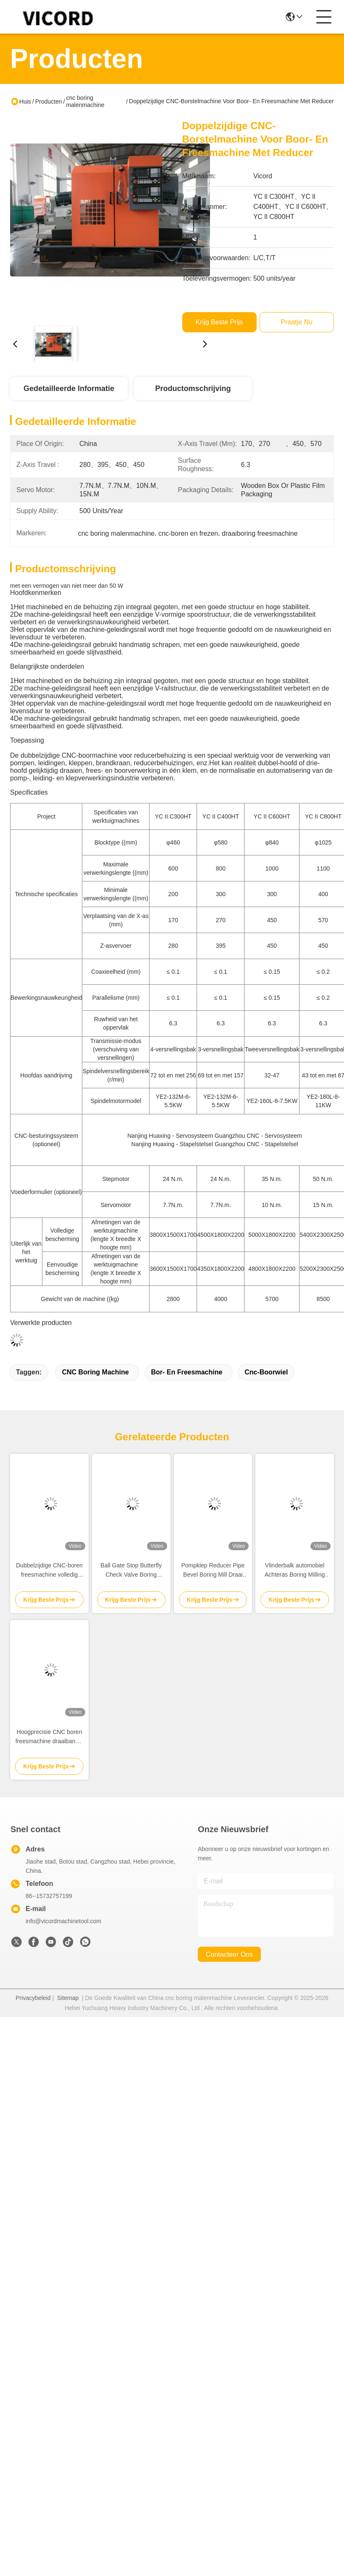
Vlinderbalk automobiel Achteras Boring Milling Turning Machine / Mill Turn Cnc (295, 1570)
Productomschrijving (193, 388)
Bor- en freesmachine (187, 1372)
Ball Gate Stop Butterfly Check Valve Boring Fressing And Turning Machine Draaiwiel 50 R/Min (131, 1570)
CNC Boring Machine (95, 1372)
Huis (25, 101)
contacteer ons (229, 1954)
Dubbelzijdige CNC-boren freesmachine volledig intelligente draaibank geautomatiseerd (49, 1570)
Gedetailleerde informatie (69, 388)
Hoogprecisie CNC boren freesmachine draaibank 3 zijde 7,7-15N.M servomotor (49, 1737)
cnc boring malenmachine (85, 101)
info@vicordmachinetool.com (63, 1921)
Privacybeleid (33, 1998)
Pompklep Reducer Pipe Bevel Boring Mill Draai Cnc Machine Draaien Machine (212, 1570)
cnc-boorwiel (266, 1372)
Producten (48, 101)
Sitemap (68, 1998)
